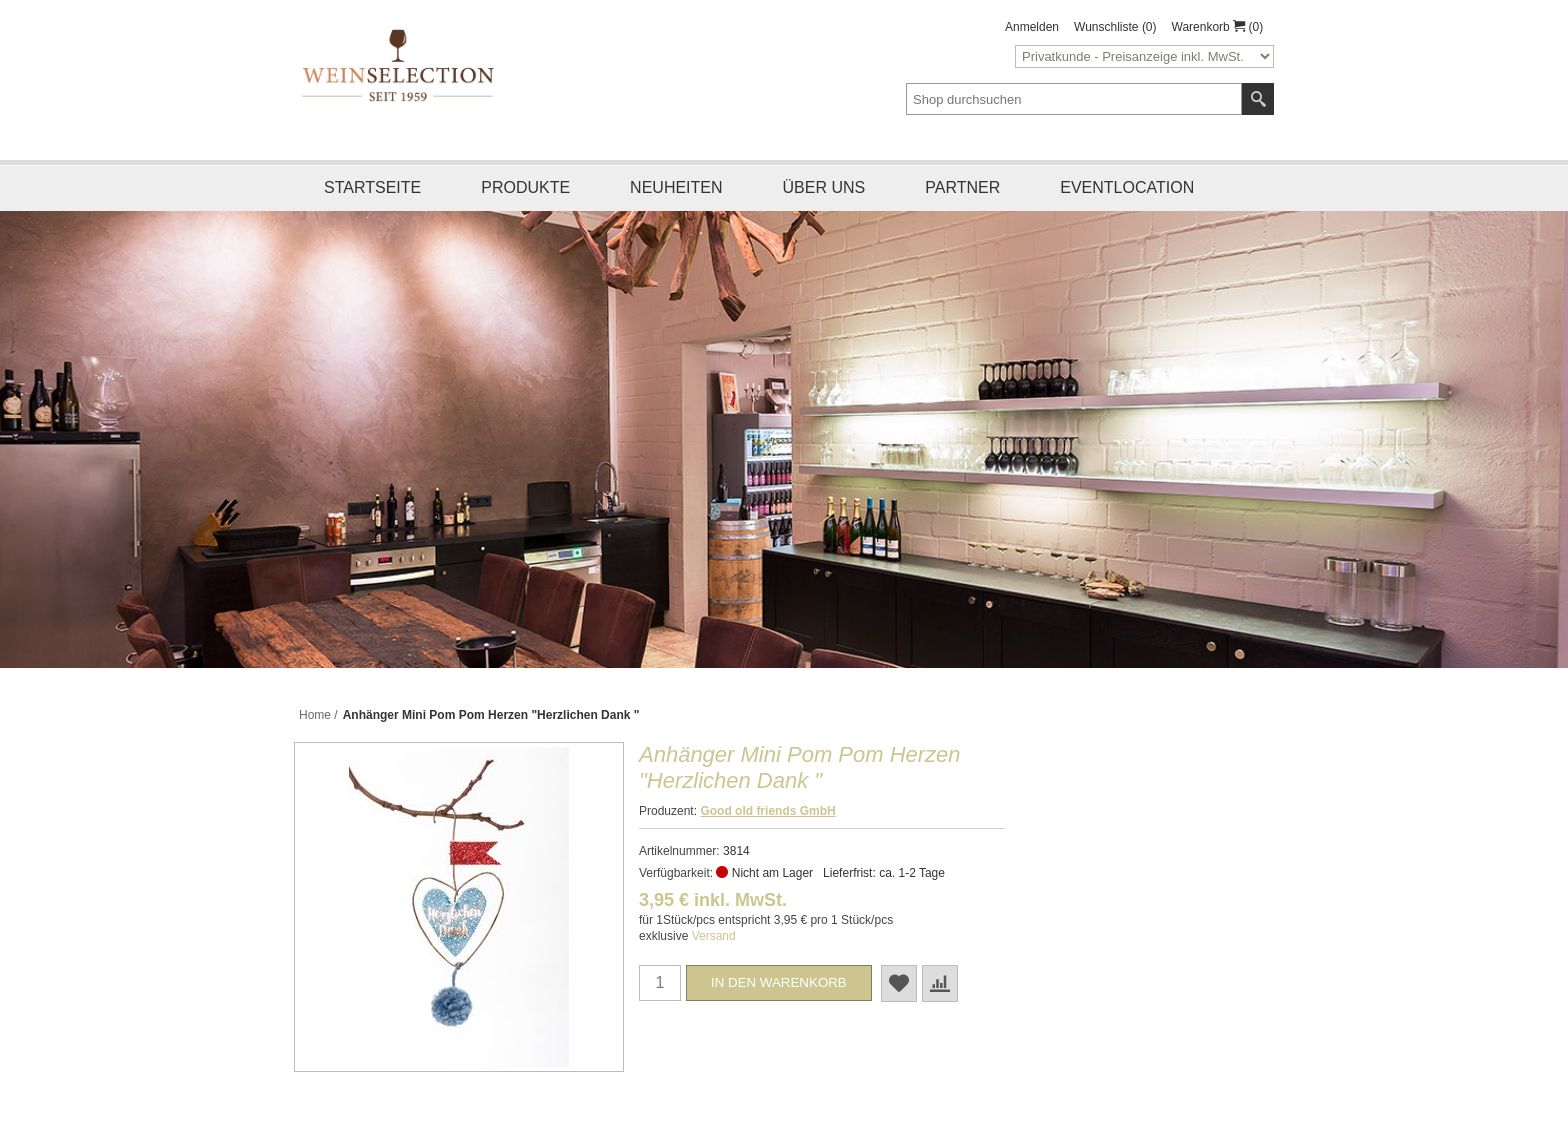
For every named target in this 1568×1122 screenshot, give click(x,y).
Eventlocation (1127, 187)
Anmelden (1032, 27)
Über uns (824, 187)
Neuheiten (676, 187)
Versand (714, 936)
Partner (962, 187)
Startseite (372, 187)
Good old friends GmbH (767, 811)
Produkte (525, 187)
